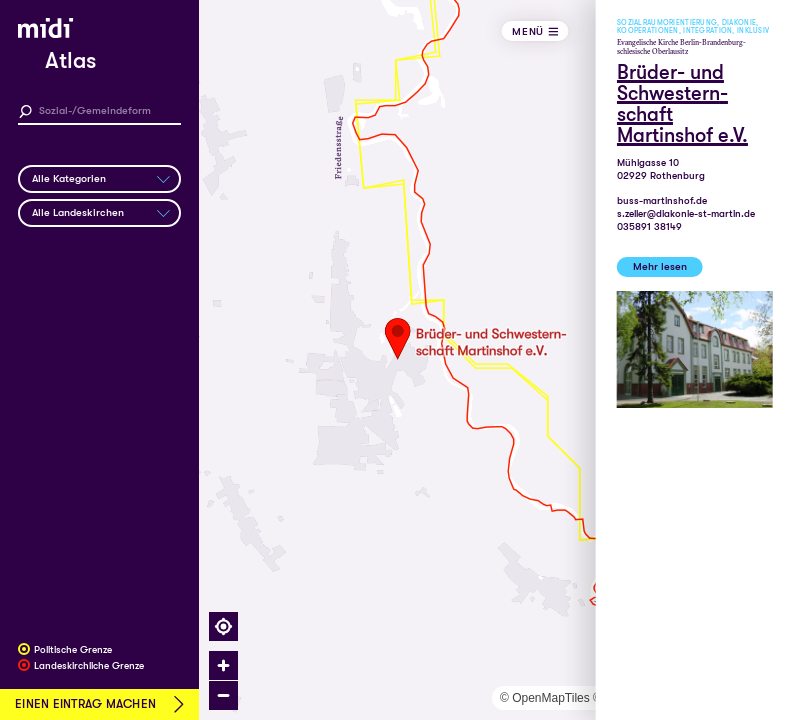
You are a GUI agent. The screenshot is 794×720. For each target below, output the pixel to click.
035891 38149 (649, 226)
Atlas (70, 61)
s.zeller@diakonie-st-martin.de (686, 213)
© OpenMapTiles (545, 698)
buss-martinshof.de (662, 200)
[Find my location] (223, 626)
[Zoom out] (223, 695)
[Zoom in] (223, 665)
